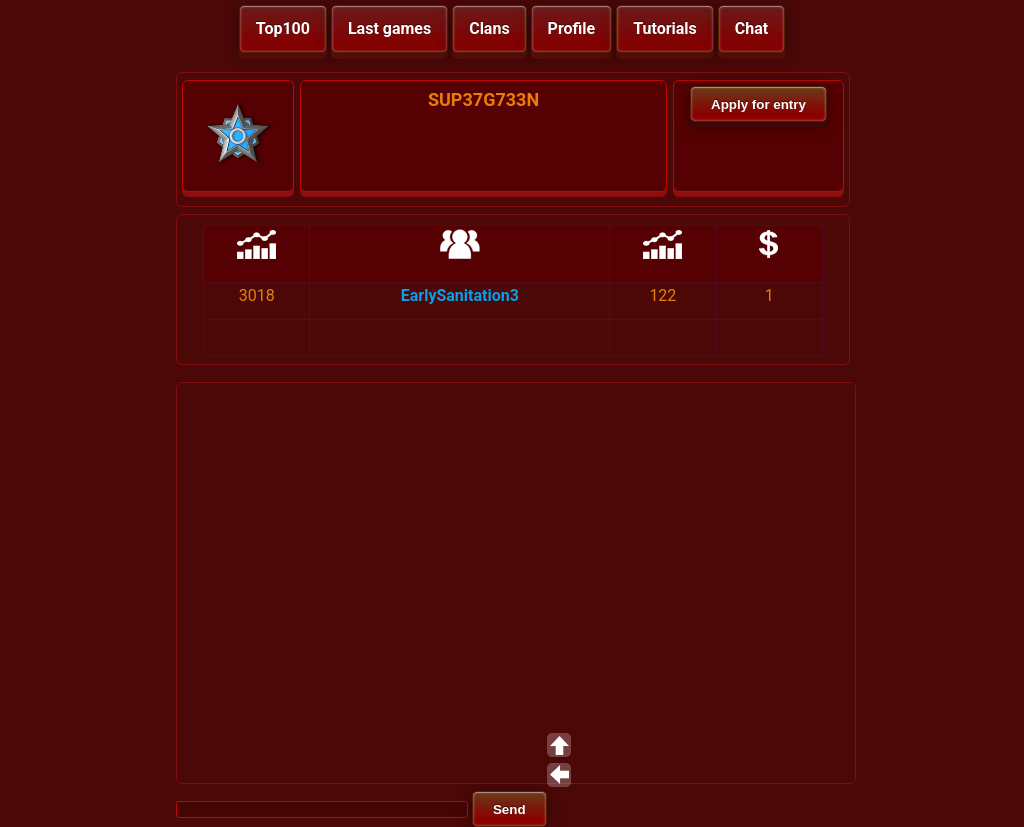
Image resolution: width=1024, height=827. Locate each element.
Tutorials (665, 28)
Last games (389, 28)
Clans (489, 28)
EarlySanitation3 (460, 295)
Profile (572, 28)
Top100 (283, 28)
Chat (751, 28)
